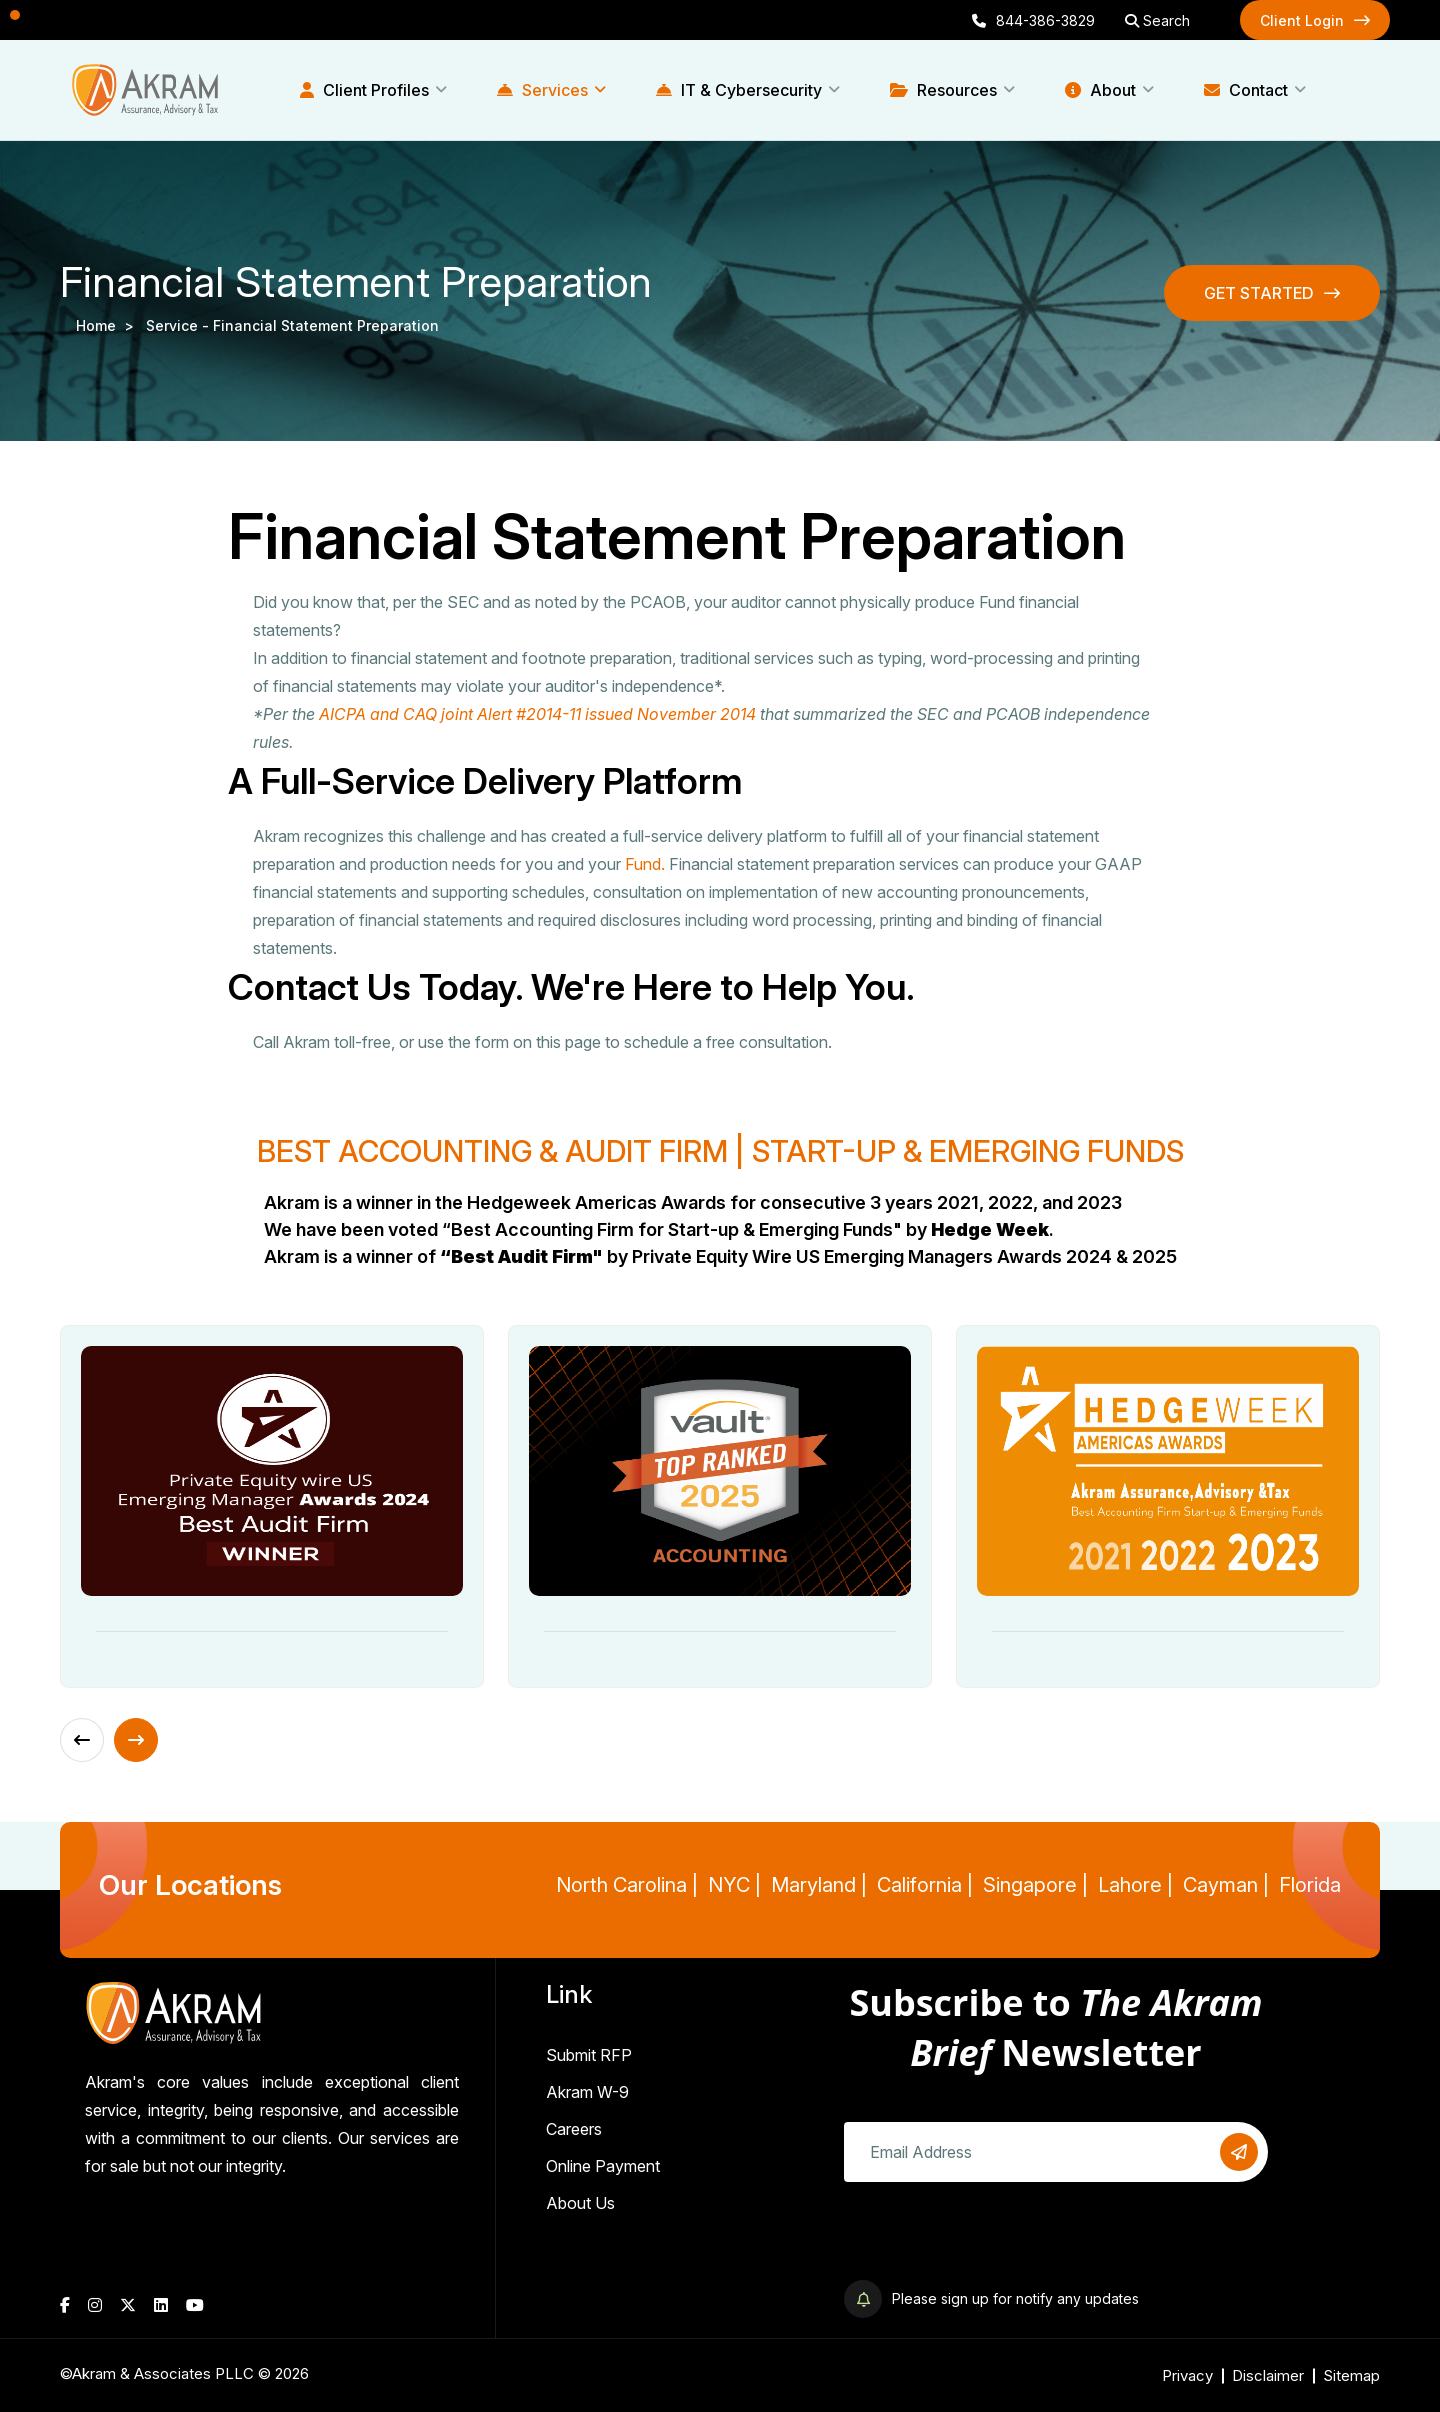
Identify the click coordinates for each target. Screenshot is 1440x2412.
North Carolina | (627, 1885)
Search (1157, 20)
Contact (1246, 90)
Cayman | (1226, 1885)
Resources (943, 90)
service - (179, 325)
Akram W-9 (587, 2092)
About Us (580, 2203)
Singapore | (1035, 1885)
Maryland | (819, 1885)
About (1100, 90)
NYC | (734, 1885)
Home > (109, 325)
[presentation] (996, 2241)
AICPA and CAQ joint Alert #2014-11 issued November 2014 (537, 714)
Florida (1310, 1885)
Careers (574, 2129)
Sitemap (1351, 2375)
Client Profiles (364, 90)
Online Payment (603, 2166)
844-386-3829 (1033, 20)
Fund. (645, 864)
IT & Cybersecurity (739, 90)
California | (925, 1885)
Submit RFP (589, 2055)
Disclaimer (1268, 2375)
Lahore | (1135, 1885)
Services (542, 90)
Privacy (1187, 2375)
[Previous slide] (82, 1740)
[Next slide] (136, 1740)
